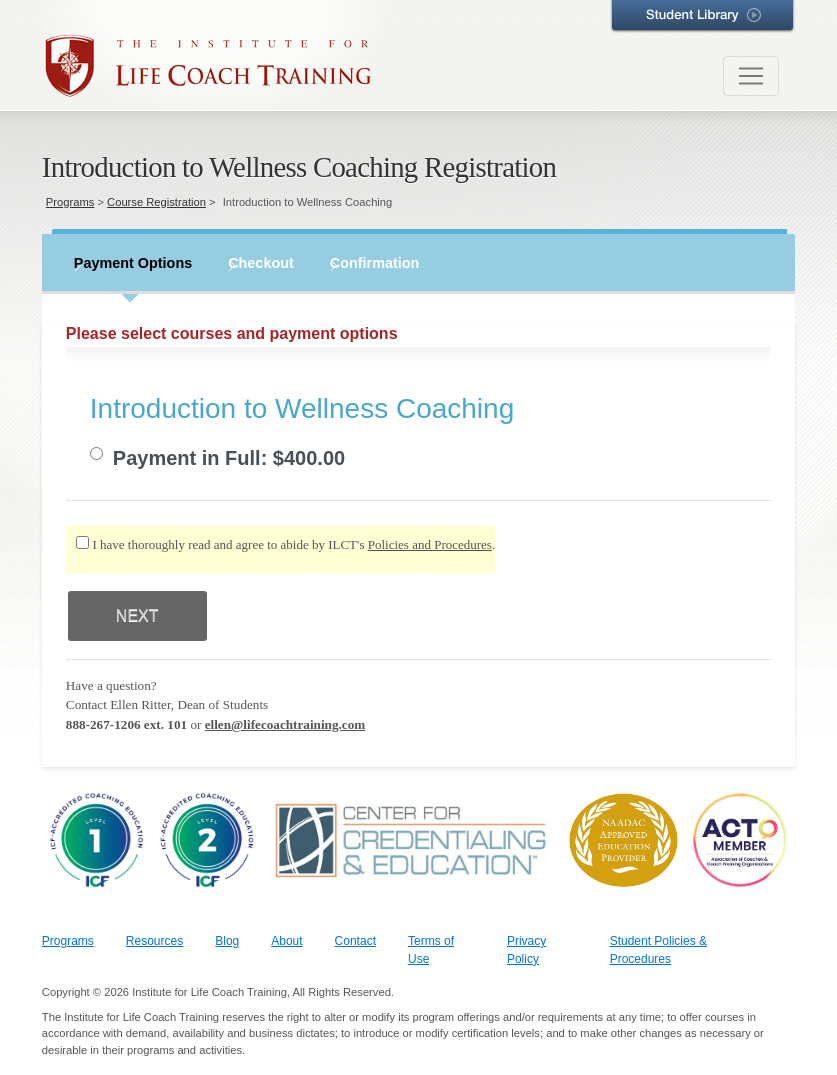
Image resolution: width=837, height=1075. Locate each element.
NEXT (137, 615)
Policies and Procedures (430, 544)
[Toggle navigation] (751, 76)
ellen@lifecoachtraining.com (285, 724)
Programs (70, 202)
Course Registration (156, 202)
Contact (355, 941)
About (286, 941)
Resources (154, 941)
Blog (227, 941)
